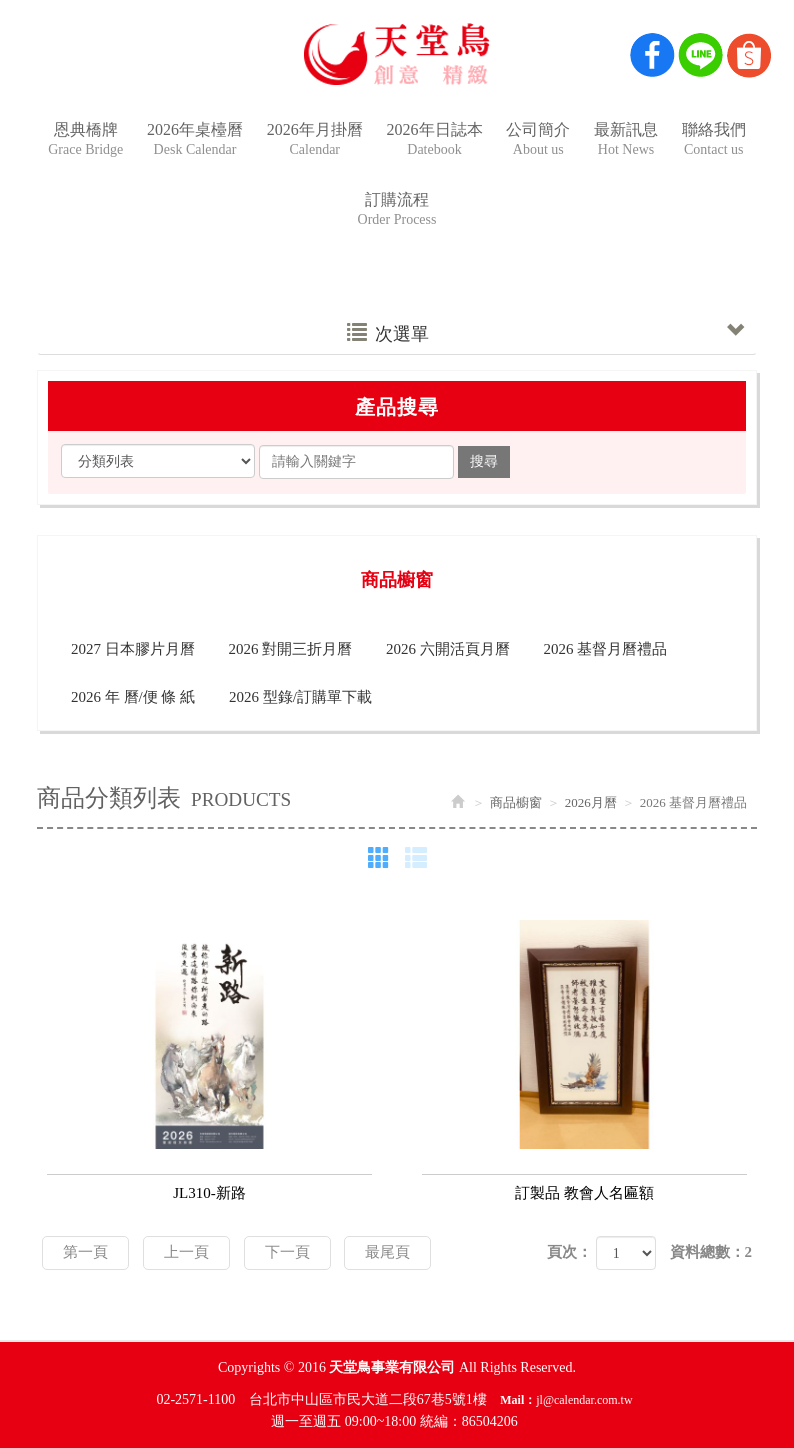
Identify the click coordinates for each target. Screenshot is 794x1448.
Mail (512, 1400)
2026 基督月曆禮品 (606, 649)
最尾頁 (387, 1252)
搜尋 (484, 461)
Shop (749, 55)
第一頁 (85, 1252)
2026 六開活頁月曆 (448, 649)
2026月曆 (591, 802)
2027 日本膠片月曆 (133, 649)
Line (700, 55)
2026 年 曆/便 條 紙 (133, 697)
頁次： (569, 1252)
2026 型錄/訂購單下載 (300, 697)
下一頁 (287, 1252)
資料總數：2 (711, 1252)
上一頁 (186, 1252)
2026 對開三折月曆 (291, 649)
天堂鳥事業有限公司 (397, 54)
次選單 (545, 333)
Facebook (652, 55)
